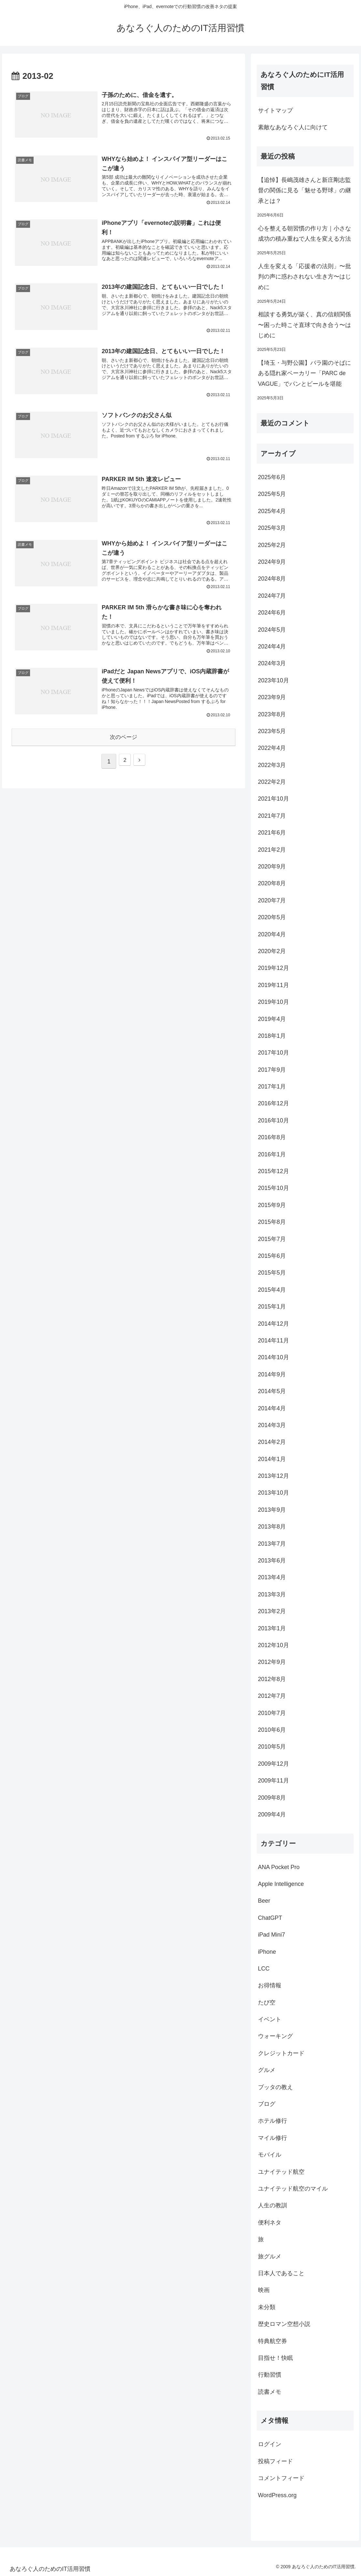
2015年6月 (272, 1256)
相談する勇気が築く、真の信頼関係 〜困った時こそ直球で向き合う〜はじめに (304, 325)
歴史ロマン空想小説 (284, 2324)
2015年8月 (272, 1222)
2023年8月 (272, 714)
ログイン (269, 2444)
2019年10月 (273, 1002)
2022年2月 (272, 782)
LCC (264, 1968)
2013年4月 (272, 1577)
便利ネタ (269, 2222)
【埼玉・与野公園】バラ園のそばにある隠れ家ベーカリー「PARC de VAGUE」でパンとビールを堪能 (304, 373)
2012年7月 (272, 1696)
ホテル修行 (272, 2121)
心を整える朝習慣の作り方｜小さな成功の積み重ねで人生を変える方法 (304, 233)
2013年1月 (272, 1628)
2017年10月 (273, 1052)
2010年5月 (272, 1746)
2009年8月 (272, 1797)
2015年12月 (273, 1171)
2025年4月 (272, 511)
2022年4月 (272, 748)
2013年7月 (272, 1543)
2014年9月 (272, 1374)
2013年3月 (272, 1594)
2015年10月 (273, 1188)
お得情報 (269, 1985)
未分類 (266, 2307)
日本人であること (281, 2273)
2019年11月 (273, 985)
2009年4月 (272, 1814)
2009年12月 (273, 1764)
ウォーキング (275, 2036)
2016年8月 (272, 1137)
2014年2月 (272, 1442)
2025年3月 (272, 528)
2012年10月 (273, 1645)
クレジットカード (281, 2053)
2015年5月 (272, 1272)
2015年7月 (272, 1239)
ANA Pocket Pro (279, 1867)
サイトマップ (275, 110)
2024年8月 (272, 578)
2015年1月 (272, 1306)
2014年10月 (273, 1357)
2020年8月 (272, 883)
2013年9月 (272, 1510)
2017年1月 (272, 1086)
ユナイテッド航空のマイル (293, 2188)
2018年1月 (272, 1036)
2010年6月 (272, 1730)
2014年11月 (273, 1340)
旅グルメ (269, 2256)
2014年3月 (272, 1425)
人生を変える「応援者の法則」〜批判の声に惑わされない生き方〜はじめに (304, 276)
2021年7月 (272, 816)
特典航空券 (272, 2341)
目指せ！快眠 (275, 2358)
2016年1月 (272, 1154)
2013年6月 (272, 1560)
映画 (264, 2290)
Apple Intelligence (281, 1884)
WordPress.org (277, 2495)
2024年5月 (272, 629)
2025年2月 (272, 545)
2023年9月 (272, 697)
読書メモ (269, 2392)
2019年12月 (273, 968)
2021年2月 (272, 849)
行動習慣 (269, 2374)
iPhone (267, 1952)
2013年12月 (273, 1476)
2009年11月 (273, 1780)
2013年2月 (272, 1611)
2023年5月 (272, 731)
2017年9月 (272, 1070)
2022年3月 (272, 765)
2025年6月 (272, 477)
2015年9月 (272, 1205)
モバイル (269, 2154)
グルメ (266, 2070)
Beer (264, 1901)
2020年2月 (272, 951)
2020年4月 (272, 934)
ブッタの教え (275, 2087)
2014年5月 (272, 1391)
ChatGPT (270, 1918)
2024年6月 (272, 612)
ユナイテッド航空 (281, 2172)
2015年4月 (272, 1290)
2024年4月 (272, 646)
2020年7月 (272, 900)
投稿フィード (275, 2461)
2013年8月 (272, 1526)
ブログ (266, 2104)
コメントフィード (281, 2478)
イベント (269, 2019)
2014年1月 (272, 1459)
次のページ (123, 743)
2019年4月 (272, 1019)
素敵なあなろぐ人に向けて (293, 127)
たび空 (266, 2002)
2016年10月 (273, 1120)
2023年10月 (273, 680)
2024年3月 (272, 663)
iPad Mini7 (271, 1934)
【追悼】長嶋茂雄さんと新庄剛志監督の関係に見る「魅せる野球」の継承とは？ (304, 190)
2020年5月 (272, 917)
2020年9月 (272, 866)
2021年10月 (273, 798)
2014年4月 (272, 1408)
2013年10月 (273, 1492)
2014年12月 (273, 1323)
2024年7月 (272, 596)
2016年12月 (273, 1103)
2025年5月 (272, 494)
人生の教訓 (272, 2205)
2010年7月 (272, 1713)
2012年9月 (272, 1662)
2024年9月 (272, 562)
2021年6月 (272, 832)
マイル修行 (272, 2138)
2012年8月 (272, 1679)
